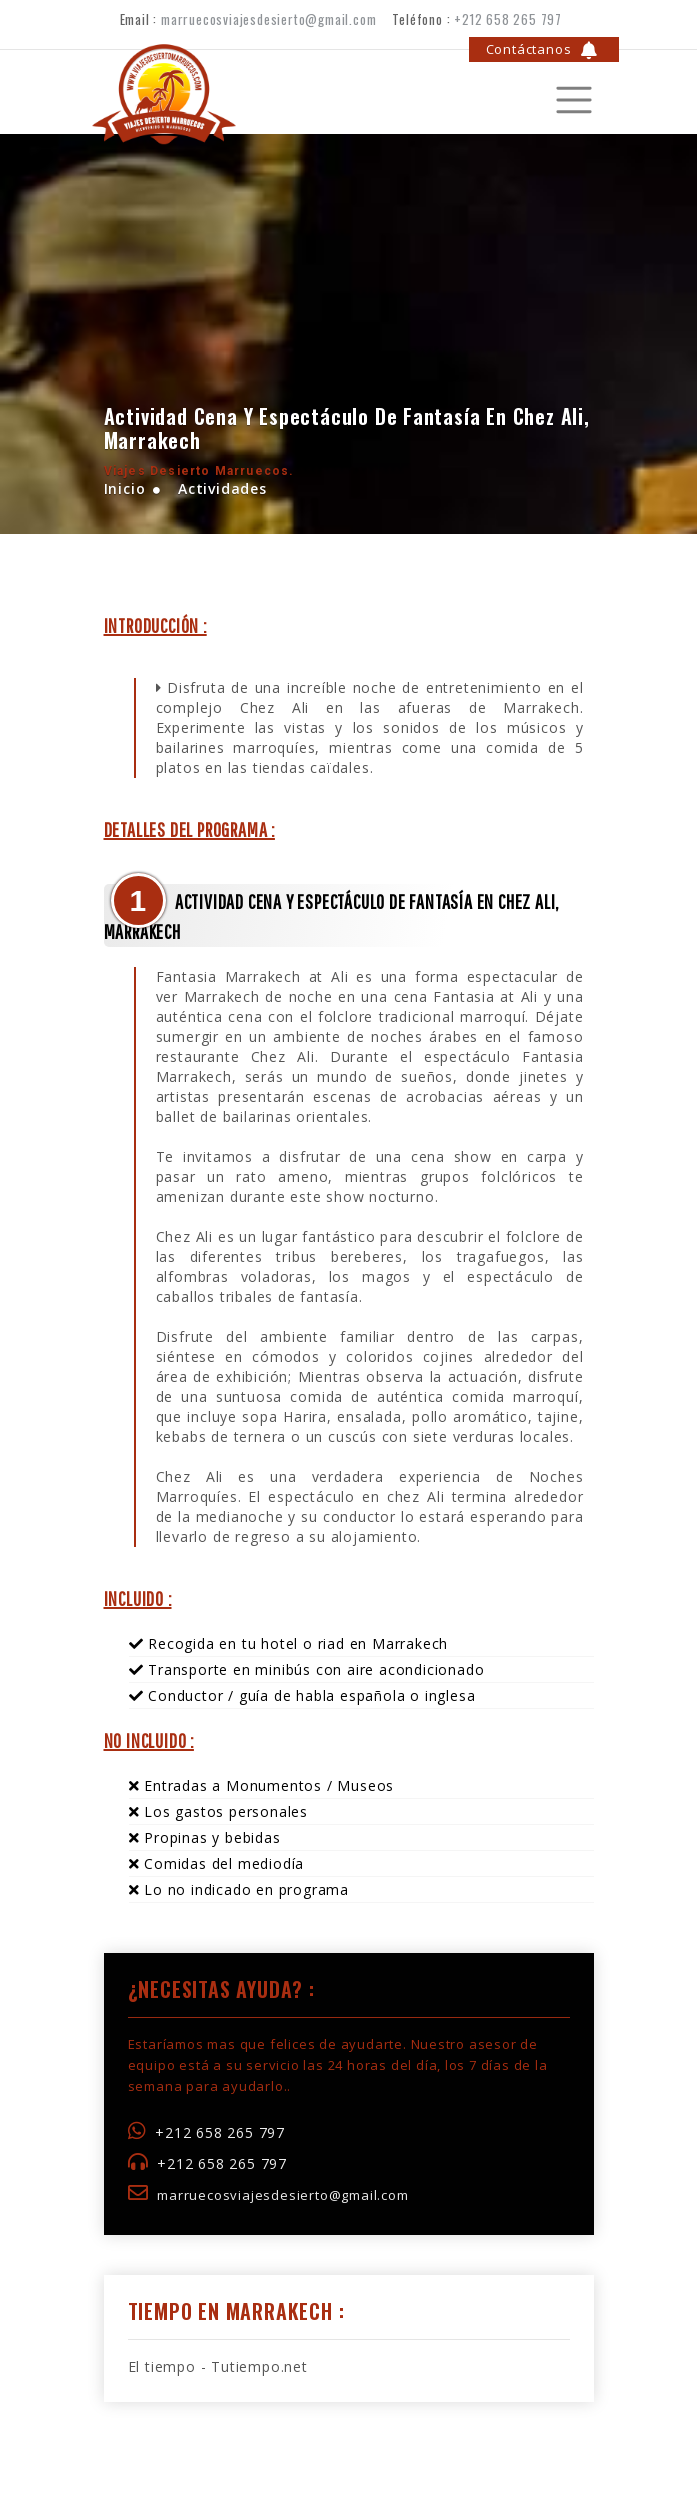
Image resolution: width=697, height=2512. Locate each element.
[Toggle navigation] (524, 92)
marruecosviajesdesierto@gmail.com (268, 19)
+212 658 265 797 (508, 19)
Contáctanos (542, 49)
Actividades (220, 488)
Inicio (125, 488)
